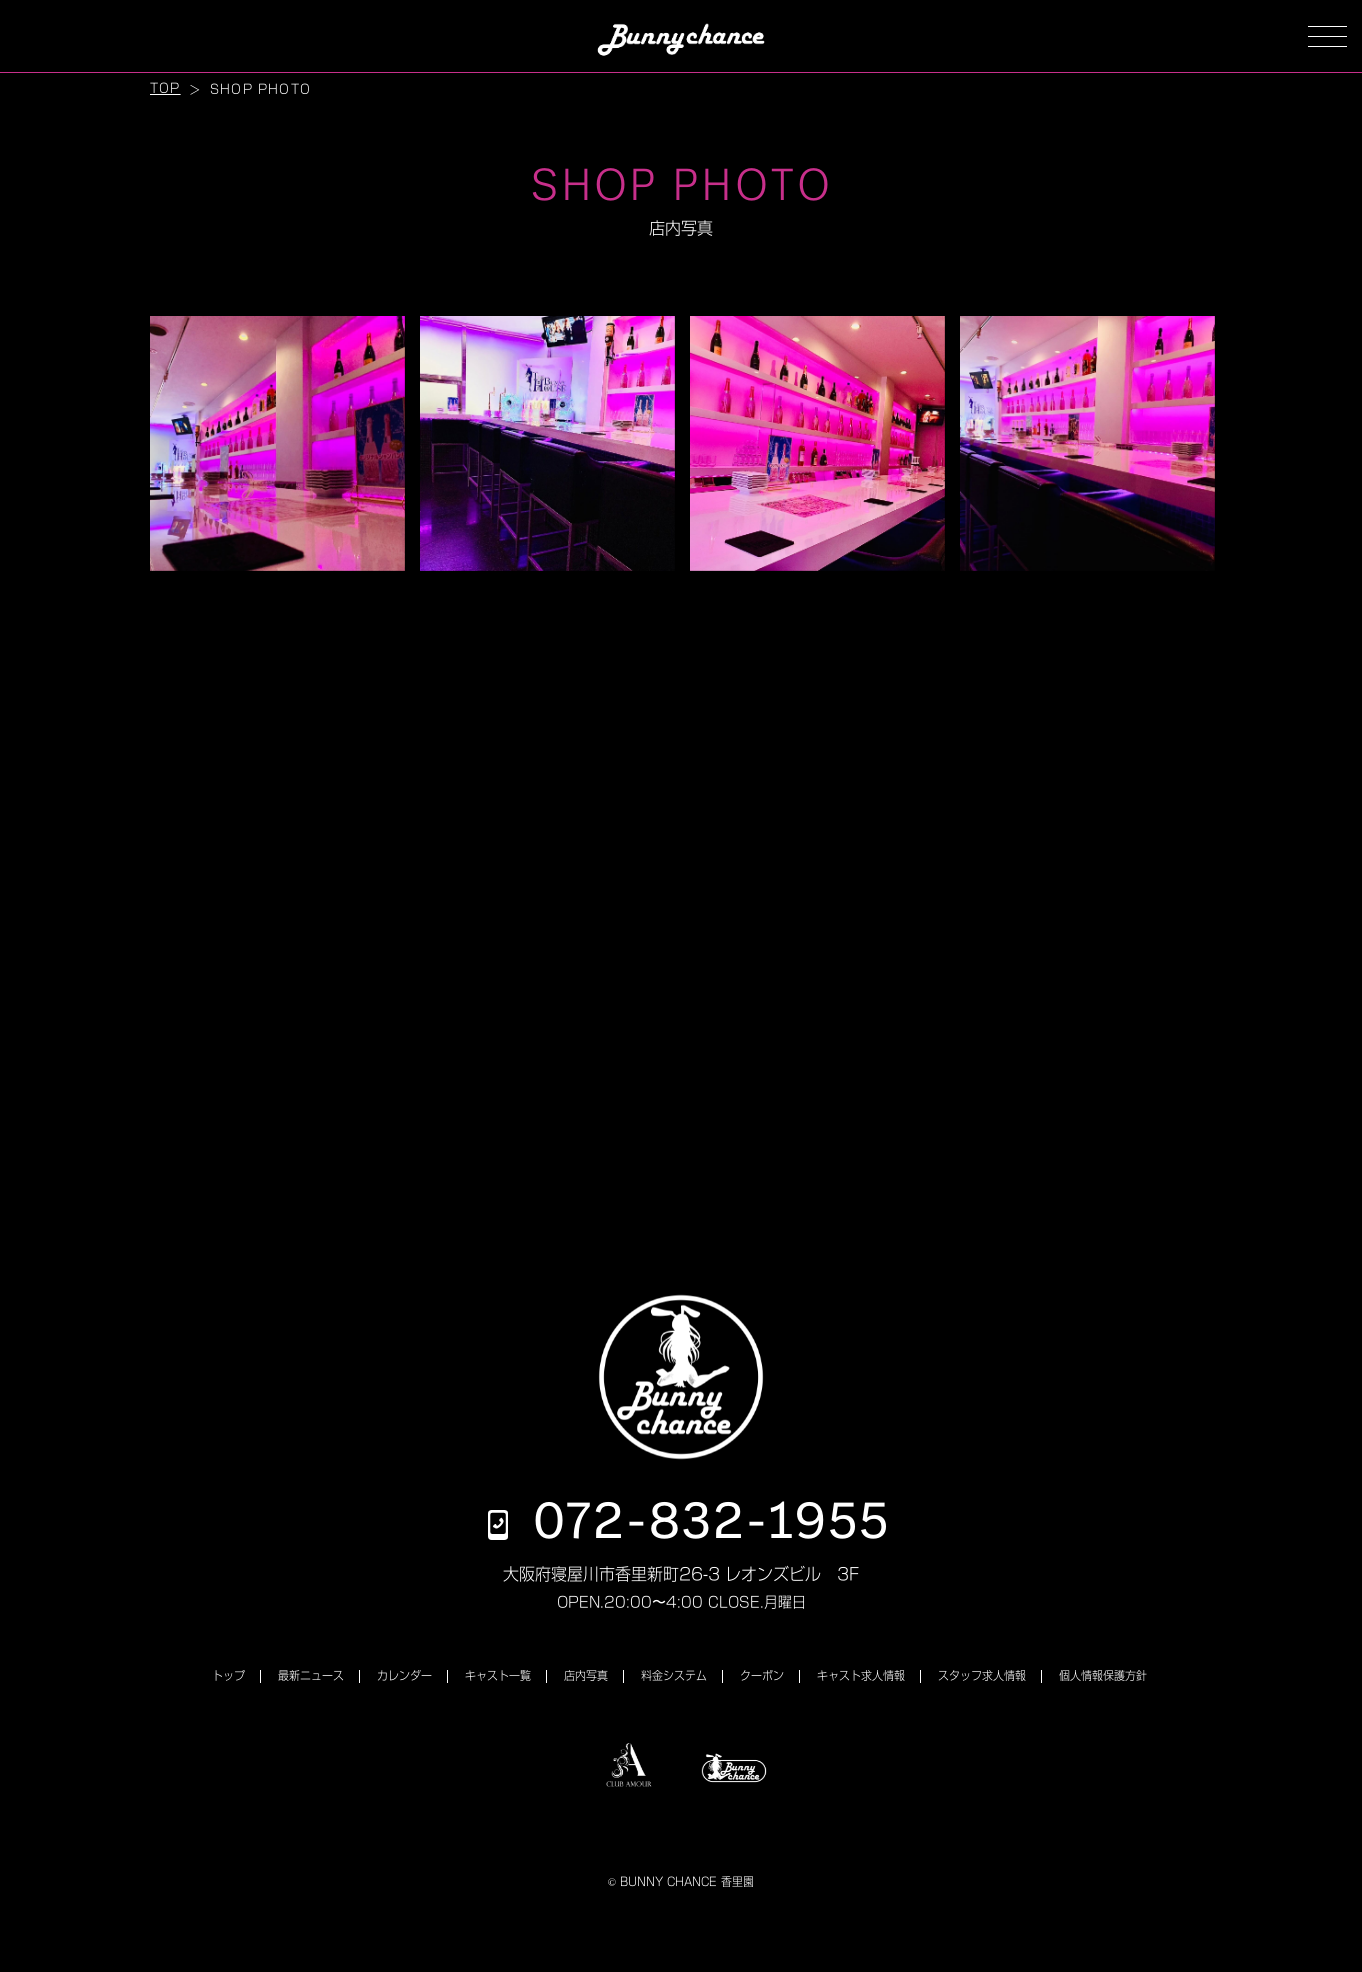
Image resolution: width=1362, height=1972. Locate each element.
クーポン (762, 1675)
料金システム (674, 1675)
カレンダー (404, 1675)
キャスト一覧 (498, 1675)
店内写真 (586, 1675)
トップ (228, 1675)
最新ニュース (311, 1675)
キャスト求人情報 (861, 1675)
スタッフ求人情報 (982, 1675)
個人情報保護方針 (1103, 1675)
